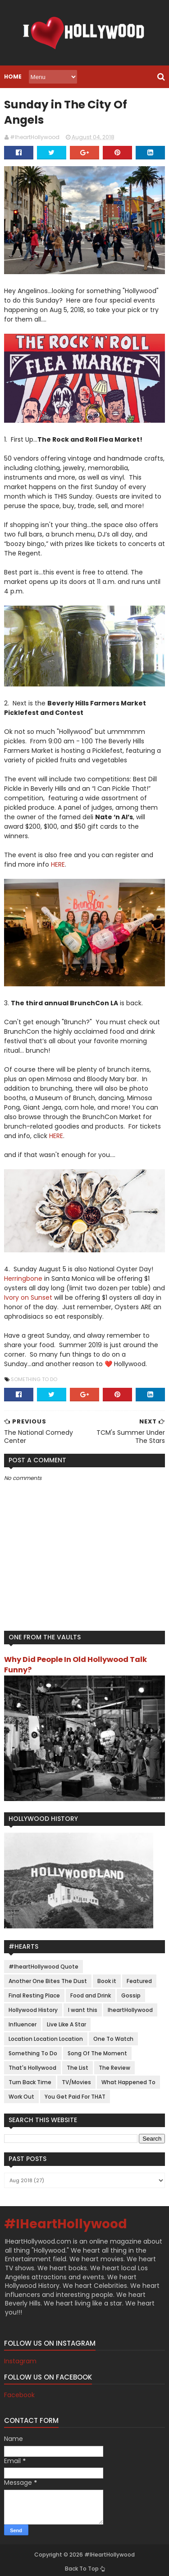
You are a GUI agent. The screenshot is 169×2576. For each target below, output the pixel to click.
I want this (82, 2006)
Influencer (22, 2020)
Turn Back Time (29, 2078)
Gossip (130, 1991)
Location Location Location (45, 2035)
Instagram (20, 2356)
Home (12, 76)
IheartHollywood (129, 2006)
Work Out (21, 2092)
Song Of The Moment (97, 2049)
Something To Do (33, 1374)
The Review (114, 2063)
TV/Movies (76, 2078)
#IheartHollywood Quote (43, 1962)
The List (77, 2063)
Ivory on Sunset (28, 1292)
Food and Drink (90, 1991)
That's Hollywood (32, 2063)
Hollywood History (32, 2006)
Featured (138, 1977)
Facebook (19, 2390)
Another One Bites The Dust (47, 1977)
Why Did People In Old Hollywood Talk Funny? (75, 1659)
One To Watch (113, 2035)
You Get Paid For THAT (74, 2092)
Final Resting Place (33, 1991)
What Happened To (128, 2078)
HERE (57, 858)
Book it (106, 1977)
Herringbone (23, 1273)
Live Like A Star (66, 2020)
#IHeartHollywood (65, 2220)
